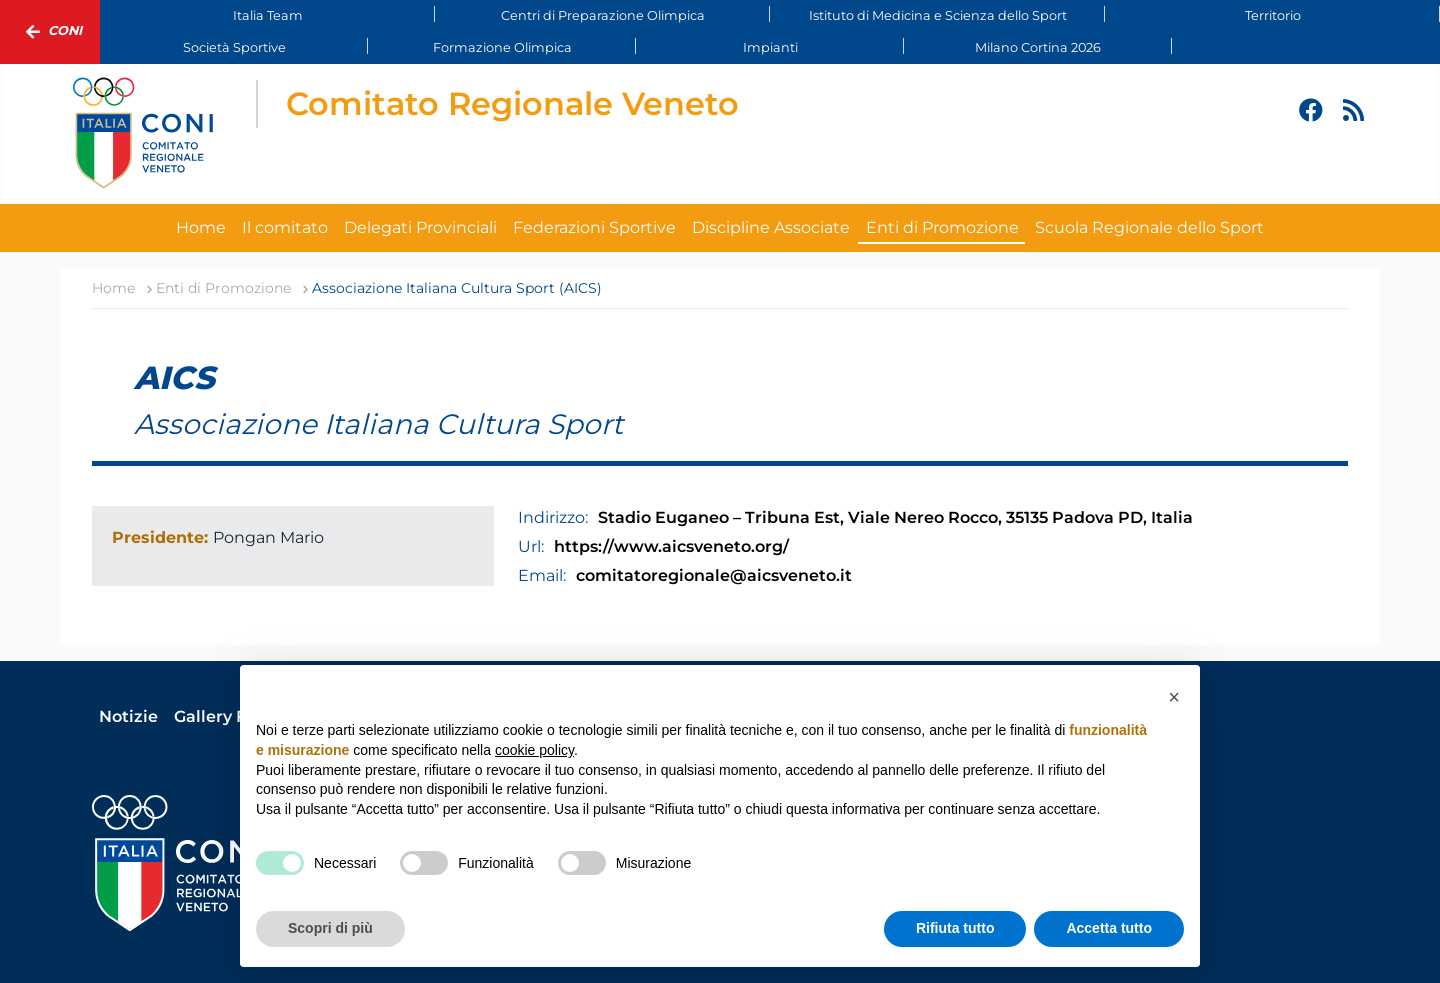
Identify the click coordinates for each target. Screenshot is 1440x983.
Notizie (128, 716)
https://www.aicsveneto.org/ (671, 546)
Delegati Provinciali (420, 227)
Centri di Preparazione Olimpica (603, 15)
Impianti (770, 47)
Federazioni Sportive (594, 227)
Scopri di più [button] (330, 928)
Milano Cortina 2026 (1038, 47)
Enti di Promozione (942, 227)
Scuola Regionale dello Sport (1149, 227)
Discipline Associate (771, 227)
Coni (50, 32)
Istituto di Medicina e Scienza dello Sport (938, 15)
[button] (1174, 697)
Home (201, 227)
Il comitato (285, 227)
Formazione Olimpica (502, 47)
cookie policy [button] (534, 750)
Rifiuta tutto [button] (955, 928)
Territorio (1273, 15)
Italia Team (268, 15)
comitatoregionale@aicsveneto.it (714, 575)
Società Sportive (234, 47)
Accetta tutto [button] (1109, 928)
